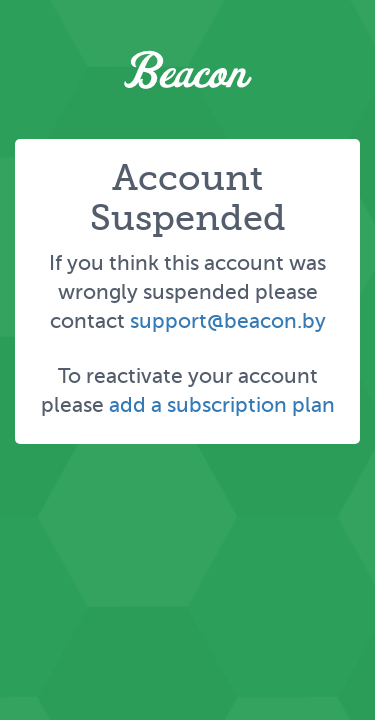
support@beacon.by (228, 320)
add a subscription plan (222, 404)
